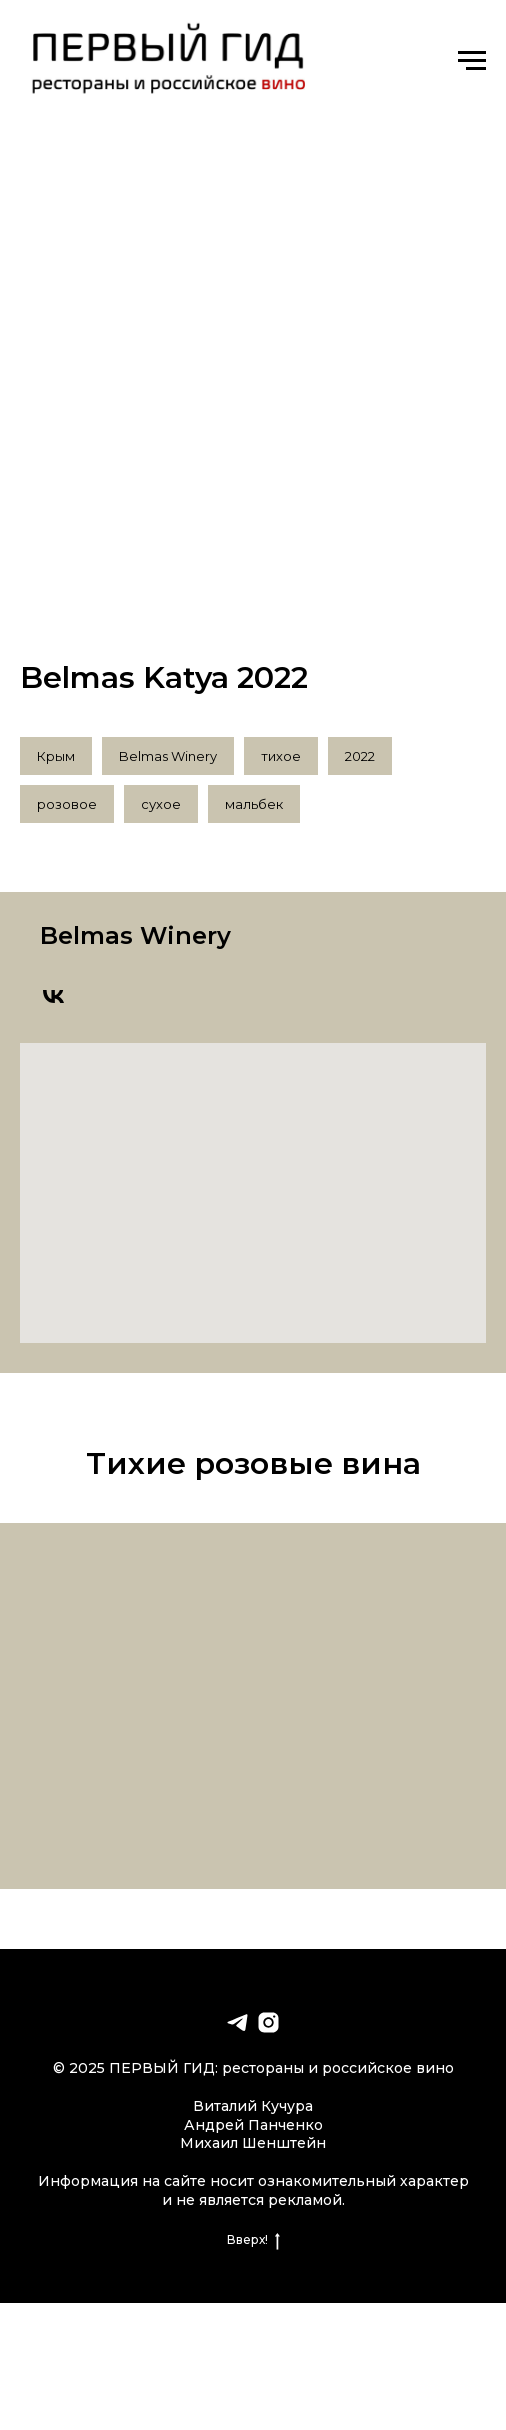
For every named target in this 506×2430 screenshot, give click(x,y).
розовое (67, 804)
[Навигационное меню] (472, 61)
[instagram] (268, 2022)
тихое (281, 756)
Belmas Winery (168, 756)
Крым (56, 756)
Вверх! (253, 2240)
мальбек (254, 804)
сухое (161, 804)
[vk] (53, 996)
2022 (360, 756)
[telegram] (237, 2022)
